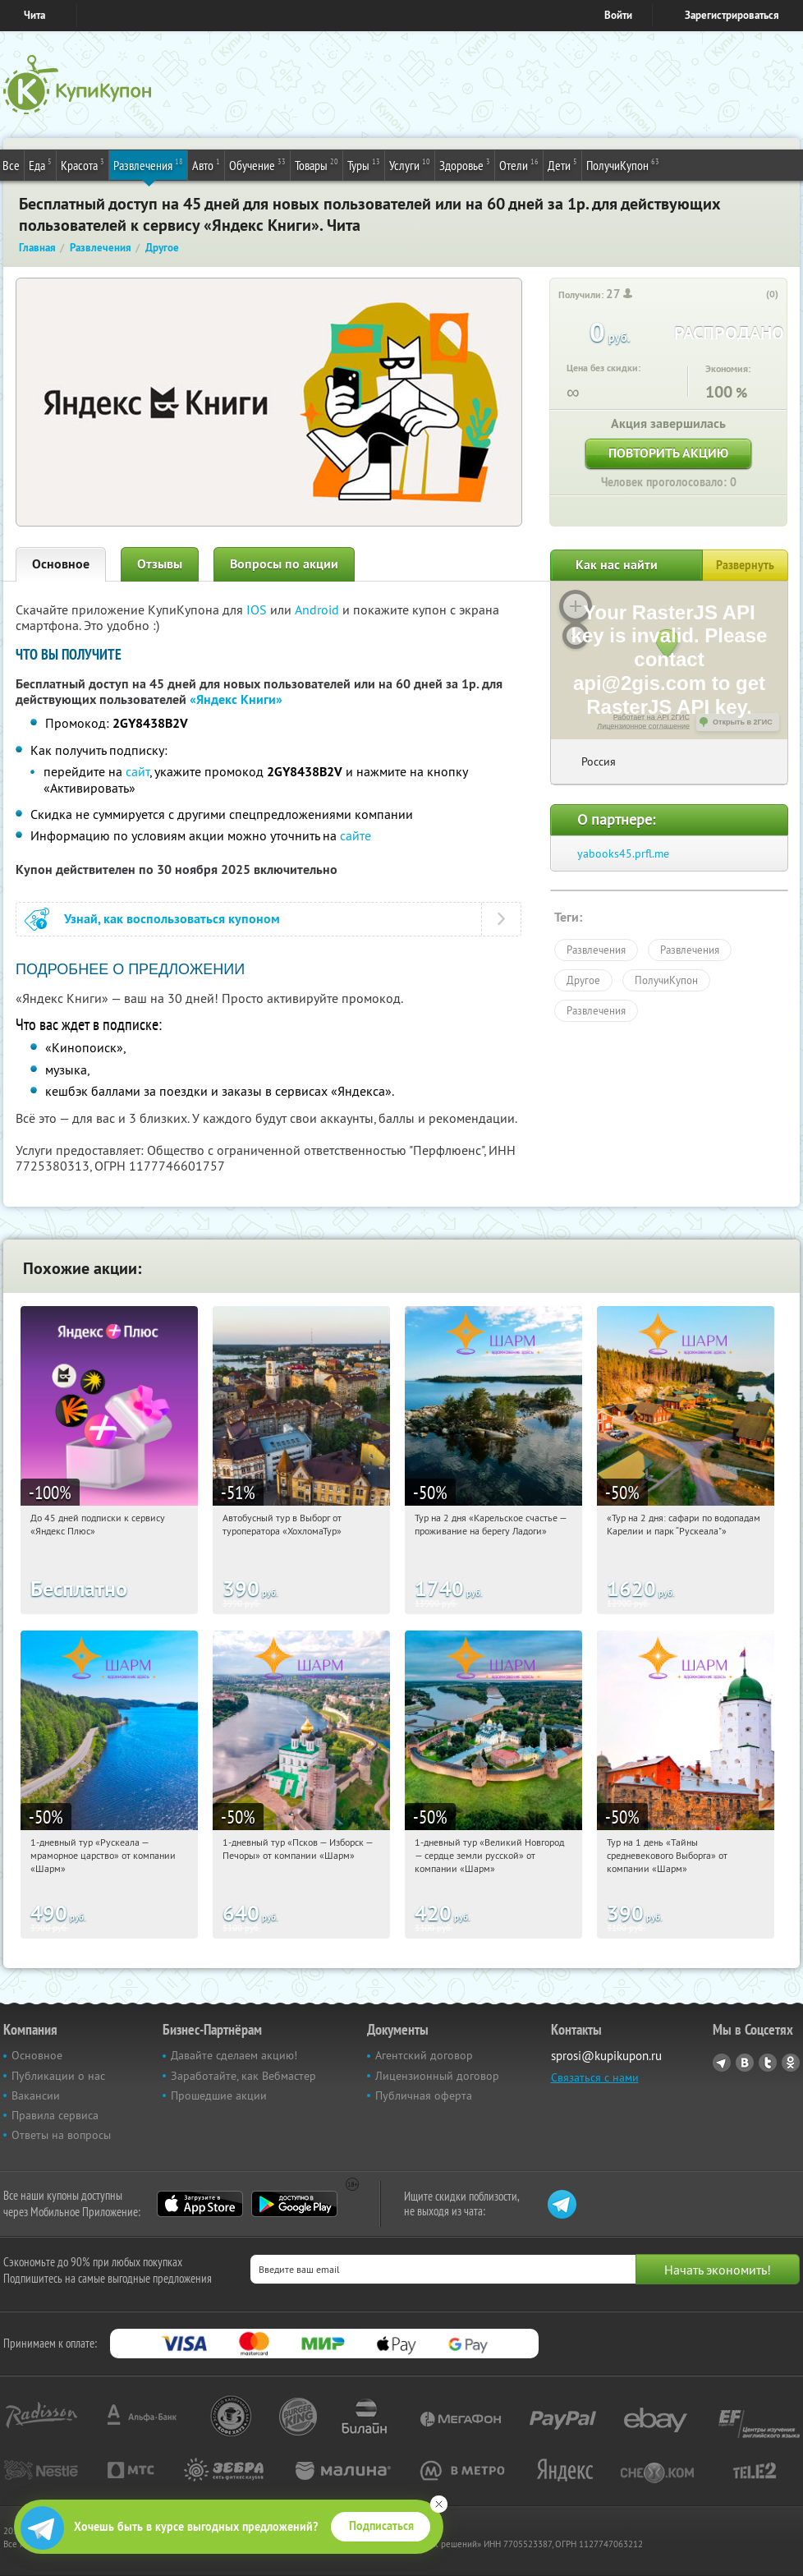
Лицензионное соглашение (643, 726)
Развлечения (148, 164)
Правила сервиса (55, 2115)
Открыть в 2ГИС (743, 722)
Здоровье (464, 164)
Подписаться (381, 2525)
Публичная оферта (423, 2095)
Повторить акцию (668, 453)
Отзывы (159, 564)
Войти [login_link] (618, 15)
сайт (137, 771)
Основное (60, 564)
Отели (519, 164)
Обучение (257, 164)
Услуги (409, 164)
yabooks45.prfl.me (623, 853)
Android (318, 609)
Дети (562, 164)
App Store (200, 2204)
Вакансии (35, 2095)
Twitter (768, 2063)
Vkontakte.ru (745, 2063)
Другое (583, 980)
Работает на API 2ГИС (651, 717)
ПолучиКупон (622, 164)
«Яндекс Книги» (236, 699)
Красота (82, 164)
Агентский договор (424, 2055)
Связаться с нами (595, 2077)
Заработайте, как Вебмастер (243, 2075)
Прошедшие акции (219, 2095)
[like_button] (755, 295)
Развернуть (745, 565)
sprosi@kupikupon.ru (606, 2055)
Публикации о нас (58, 2075)
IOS (258, 609)
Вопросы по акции (284, 564)
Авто (206, 164)
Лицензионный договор (437, 2075)
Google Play (294, 2204)
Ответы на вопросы (61, 2135)
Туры (363, 164)
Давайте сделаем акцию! (234, 2055)
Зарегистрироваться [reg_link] (732, 15)
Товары (316, 164)
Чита (34, 15)
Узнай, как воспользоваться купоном (172, 918)
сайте (355, 835)
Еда (40, 164)
